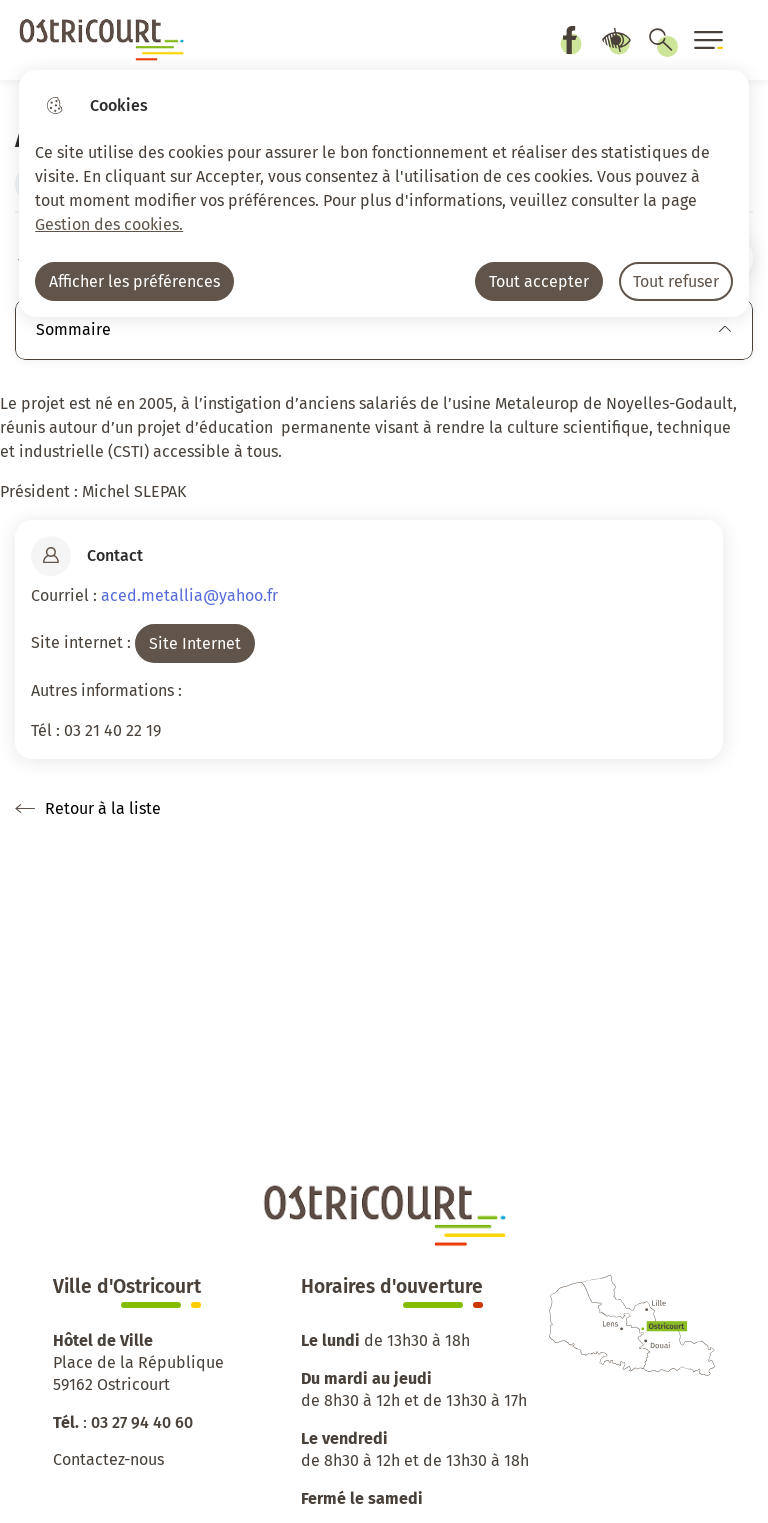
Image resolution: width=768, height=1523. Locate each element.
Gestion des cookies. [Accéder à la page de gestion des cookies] (109, 224)
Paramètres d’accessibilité (616, 40)
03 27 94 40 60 (142, 1422)
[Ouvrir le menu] (709, 40)
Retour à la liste (88, 809)
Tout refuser (676, 281)
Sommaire (384, 329)
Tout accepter (539, 281)
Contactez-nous (108, 1459)
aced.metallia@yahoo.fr (189, 595)
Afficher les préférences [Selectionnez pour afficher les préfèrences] (134, 281)
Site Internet (195, 643)
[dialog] (384, 193)
